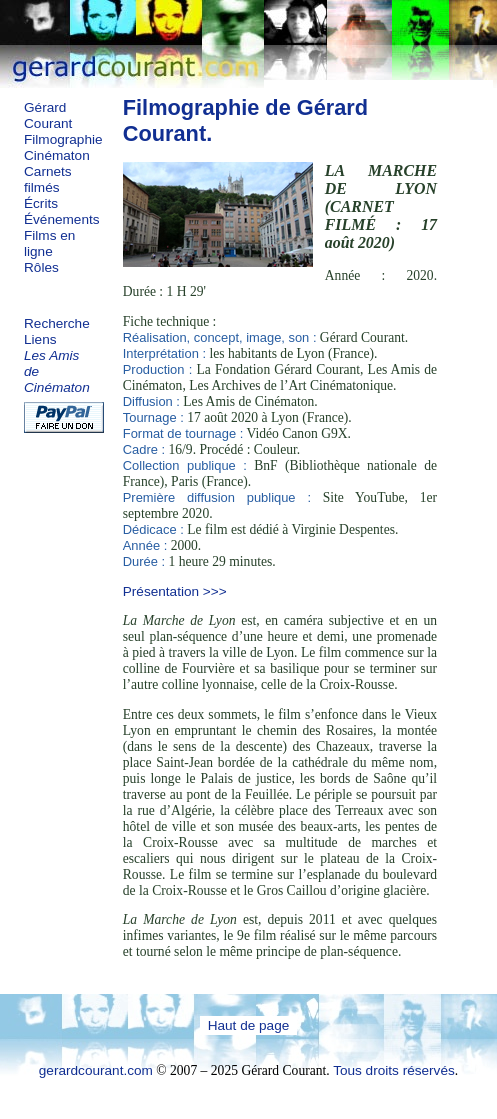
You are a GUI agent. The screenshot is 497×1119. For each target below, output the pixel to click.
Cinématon (57, 155)
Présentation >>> (175, 591)
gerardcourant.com (96, 1070)
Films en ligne (49, 243)
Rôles (41, 267)
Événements (62, 219)
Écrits (41, 203)
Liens (40, 339)
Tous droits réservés (394, 1070)
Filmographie (63, 139)
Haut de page (249, 1025)
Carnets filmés (48, 179)
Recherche (57, 323)
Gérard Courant (48, 115)
